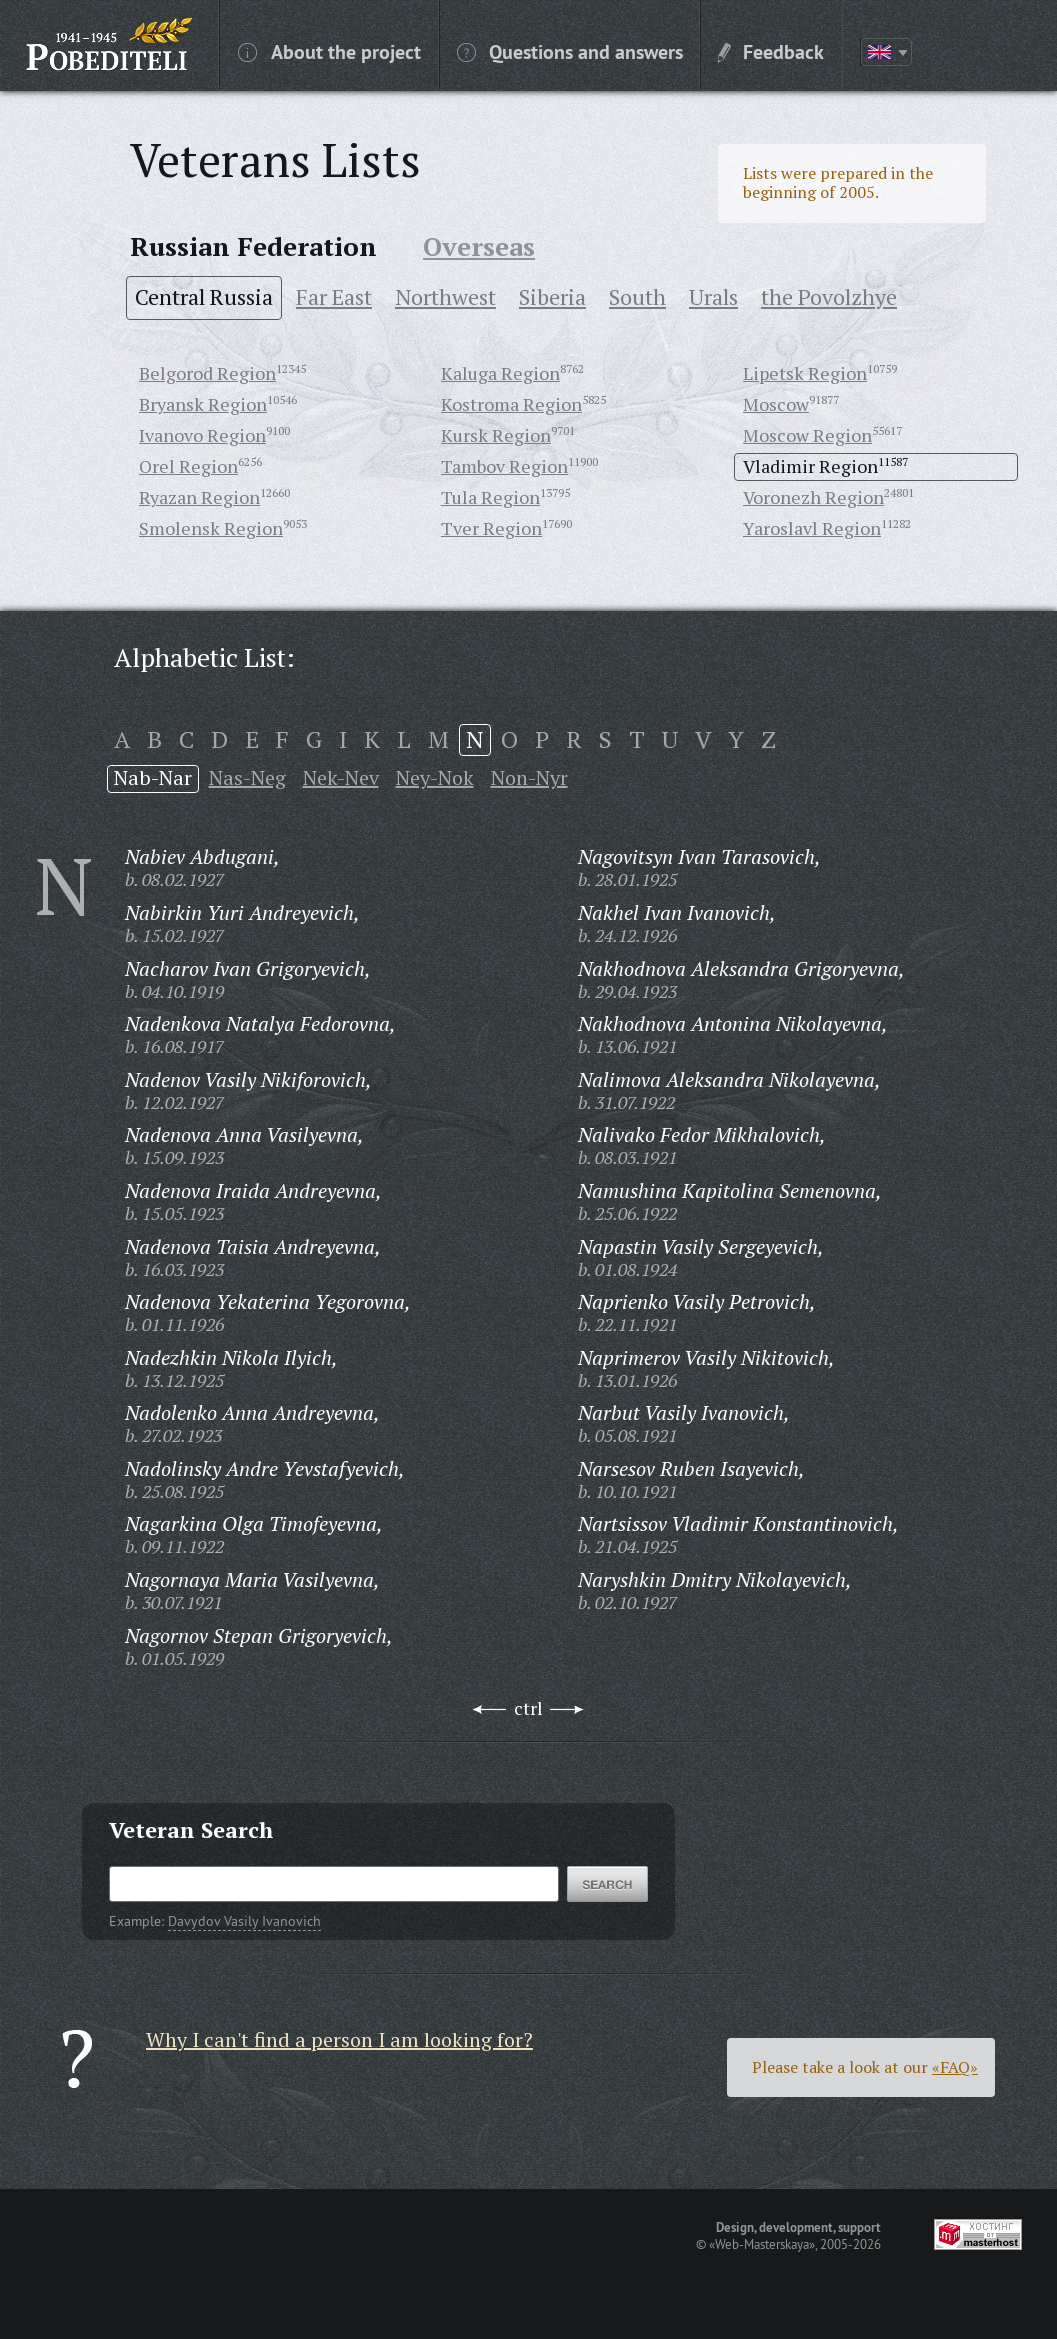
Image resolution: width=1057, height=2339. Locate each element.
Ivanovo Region (202, 435)
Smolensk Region (211, 528)
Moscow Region (807, 435)
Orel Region (188, 466)
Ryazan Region (199, 497)
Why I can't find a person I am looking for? (339, 2039)
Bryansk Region (203, 404)
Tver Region (491, 528)
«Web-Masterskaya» (762, 2244)
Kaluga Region (500, 373)
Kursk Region (496, 435)
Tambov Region (504, 466)
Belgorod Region (207, 373)
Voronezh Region (813, 497)
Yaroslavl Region (812, 528)
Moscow (776, 404)
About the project (329, 51)
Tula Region (490, 497)
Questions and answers (570, 51)
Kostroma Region (511, 404)
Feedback (771, 51)
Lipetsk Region (805, 373)
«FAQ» (955, 2067)
